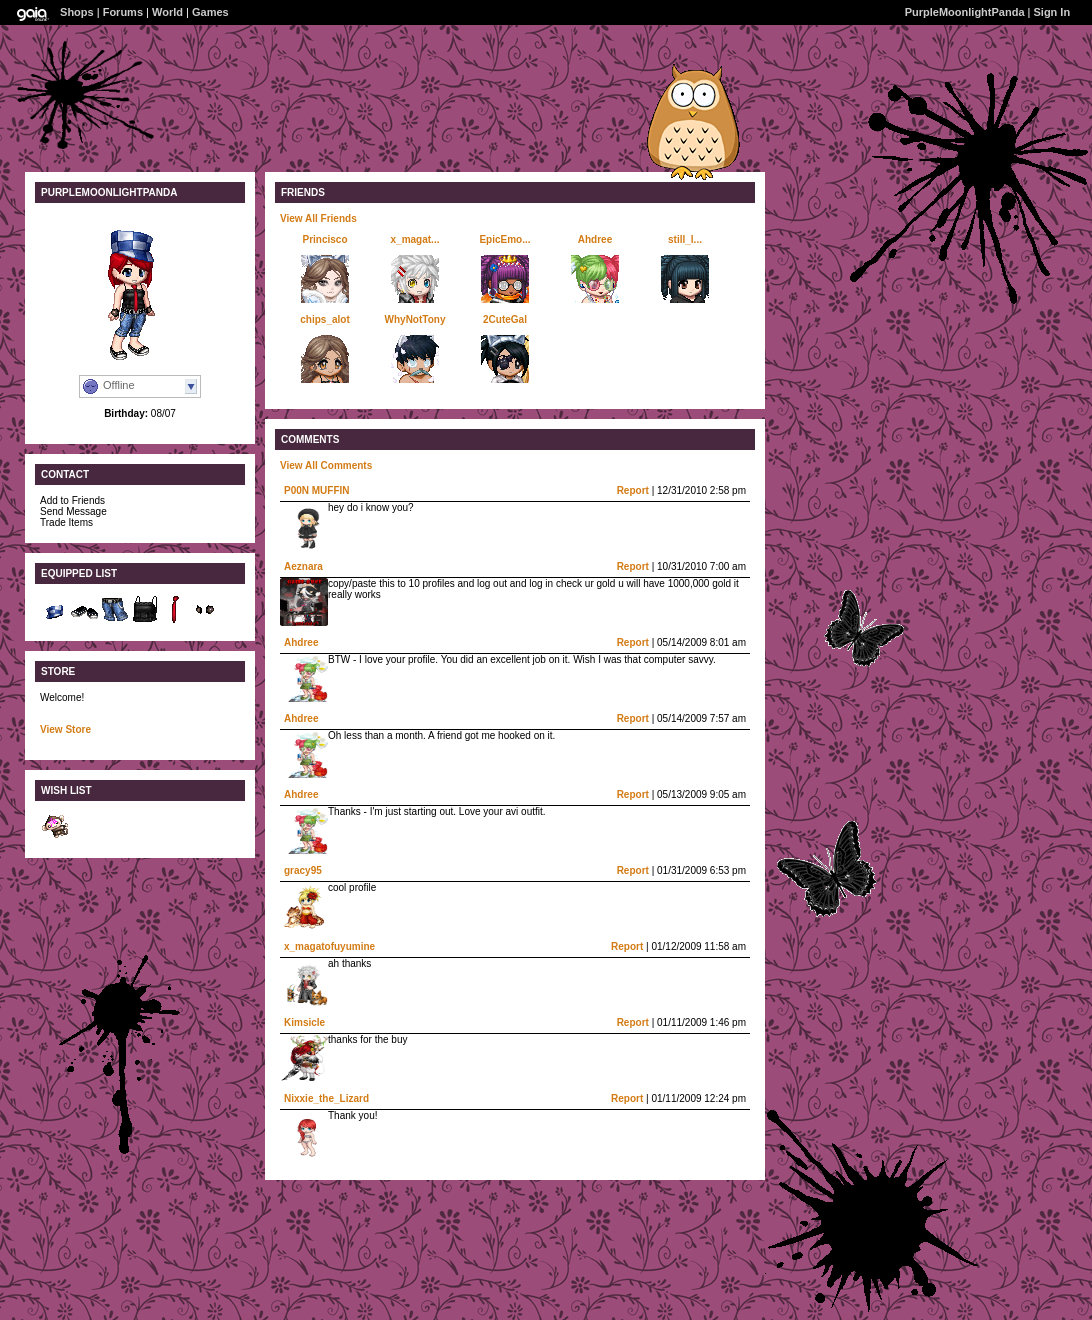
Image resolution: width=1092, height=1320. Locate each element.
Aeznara (303, 566)
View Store (65, 729)
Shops (77, 12)
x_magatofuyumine (329, 946)
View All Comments (326, 465)
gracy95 (303, 870)
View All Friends (318, 218)
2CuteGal (505, 319)
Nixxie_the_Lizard (326, 1098)
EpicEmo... (504, 239)
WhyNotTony (415, 319)
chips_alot (324, 319)
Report (633, 490)
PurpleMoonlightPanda (965, 12)
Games (210, 12)
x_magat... (415, 239)
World (167, 12)
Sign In (1051, 12)
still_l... (685, 239)
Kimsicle (304, 1022)
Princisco (324, 239)
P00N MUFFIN (317, 490)
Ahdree (595, 239)
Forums (123, 12)
